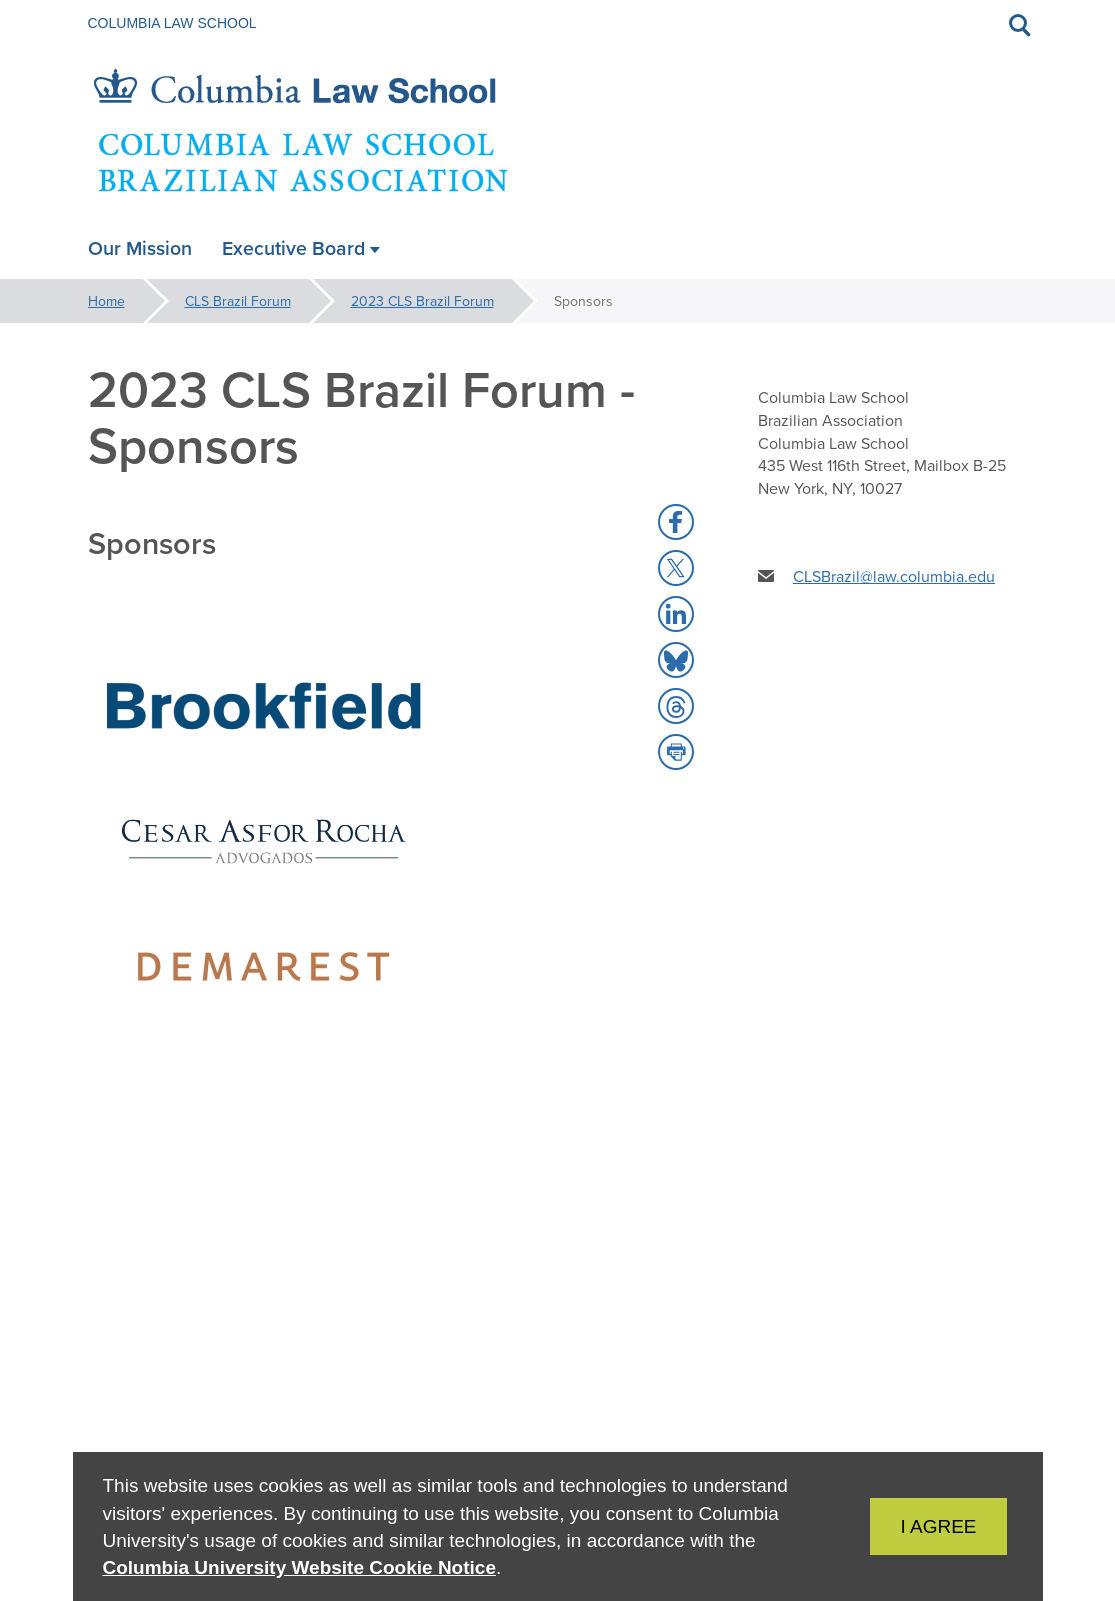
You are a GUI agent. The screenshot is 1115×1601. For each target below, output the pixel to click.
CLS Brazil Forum (238, 301)
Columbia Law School (172, 23)
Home (106, 301)
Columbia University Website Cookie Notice (299, 1567)
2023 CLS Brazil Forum (422, 301)
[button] (676, 522)
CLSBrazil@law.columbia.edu (894, 576)
